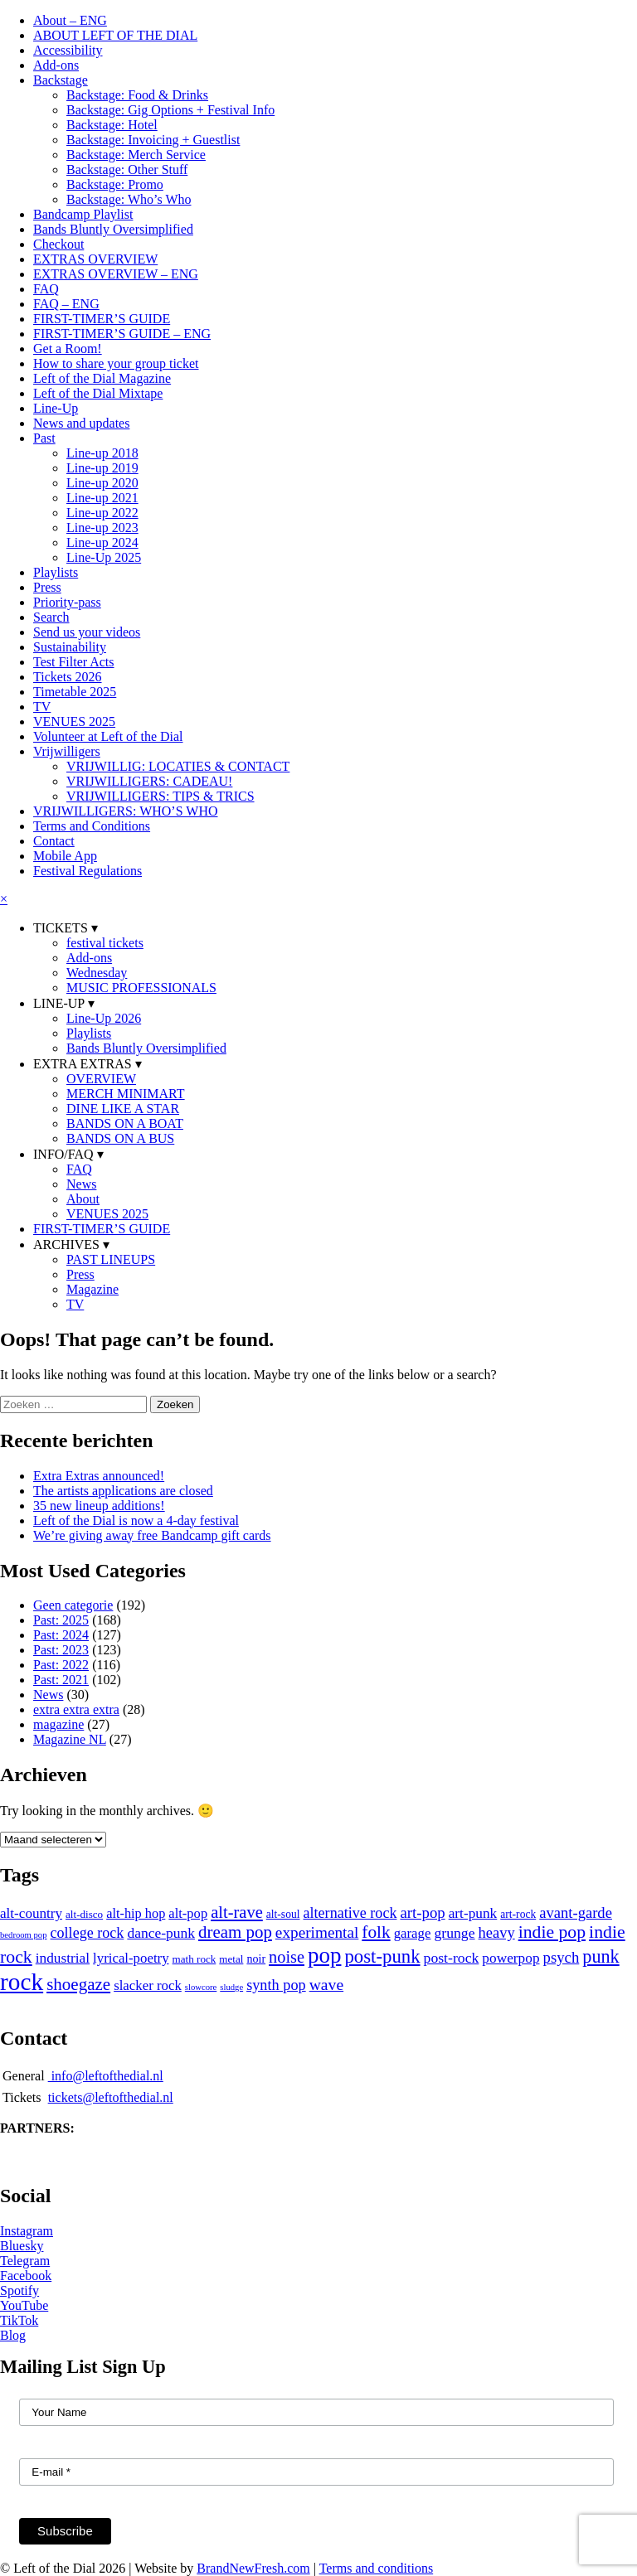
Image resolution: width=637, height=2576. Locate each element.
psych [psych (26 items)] (561, 1957)
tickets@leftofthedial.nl (110, 2097)
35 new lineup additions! (99, 1506)
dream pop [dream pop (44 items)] (235, 1932)
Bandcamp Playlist (83, 214)
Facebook (25, 2276)
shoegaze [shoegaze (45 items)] (78, 1984)
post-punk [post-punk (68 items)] (382, 1956)
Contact (54, 841)
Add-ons (56, 65)
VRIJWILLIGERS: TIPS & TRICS (160, 796)
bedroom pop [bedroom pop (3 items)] (23, 1934)
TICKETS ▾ (65, 928)
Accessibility (68, 50)
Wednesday (96, 973)
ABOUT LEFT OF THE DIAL (115, 35)
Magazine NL (69, 1739)
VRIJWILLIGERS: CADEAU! (149, 781)
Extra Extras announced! (98, 1476)
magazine (58, 1724)
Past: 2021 (61, 1680)
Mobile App (65, 856)
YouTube (24, 2305)
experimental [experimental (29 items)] (316, 1932)
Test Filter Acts (73, 662)
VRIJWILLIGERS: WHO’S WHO (125, 811)
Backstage (60, 80)
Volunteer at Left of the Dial (108, 736)
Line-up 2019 (102, 468)
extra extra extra (76, 1709)
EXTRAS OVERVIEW (95, 259)
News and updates (81, 423)
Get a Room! (67, 348)
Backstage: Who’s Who (129, 199)
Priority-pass (67, 602)
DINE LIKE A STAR (122, 1109)
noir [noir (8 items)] (255, 1958)
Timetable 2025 (74, 692)
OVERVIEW (101, 1079)
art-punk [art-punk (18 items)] (473, 1913)
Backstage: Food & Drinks (137, 95)
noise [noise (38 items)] (286, 1957)
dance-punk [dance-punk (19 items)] (161, 1933)
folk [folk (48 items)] (376, 1932)
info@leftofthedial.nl (105, 2076)
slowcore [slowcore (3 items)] (200, 1987)
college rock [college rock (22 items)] (87, 1933)
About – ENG (70, 20)
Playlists (55, 572)
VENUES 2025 (74, 721)
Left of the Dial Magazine (102, 378)
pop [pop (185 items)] (324, 1955)
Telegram (25, 2261)
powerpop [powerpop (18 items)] (510, 1958)
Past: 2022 (61, 1665)
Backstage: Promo (114, 184)
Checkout (58, 244)
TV (42, 707)
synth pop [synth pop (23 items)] (276, 1985)
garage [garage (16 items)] (412, 1933)
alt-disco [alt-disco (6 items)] (84, 1914)
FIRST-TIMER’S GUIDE (101, 319)
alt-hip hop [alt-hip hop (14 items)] (135, 1913)
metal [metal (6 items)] (231, 1959)
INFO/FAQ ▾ (68, 1154)
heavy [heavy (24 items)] (497, 1933)
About (83, 1199)
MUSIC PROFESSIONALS (141, 988)
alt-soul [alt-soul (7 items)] (283, 1914)
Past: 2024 (61, 1635)
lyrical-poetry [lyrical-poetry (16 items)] (131, 1958)
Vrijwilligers (66, 751)
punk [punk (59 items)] (600, 1956)
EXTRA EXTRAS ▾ (87, 1064)
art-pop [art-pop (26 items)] (422, 1912)
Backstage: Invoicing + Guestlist (153, 140)
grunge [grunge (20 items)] (454, 1933)
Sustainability (69, 647)
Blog (13, 2335)
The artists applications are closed (123, 1491)
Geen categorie (73, 1605)
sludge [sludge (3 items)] (231, 1987)
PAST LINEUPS (110, 1259)
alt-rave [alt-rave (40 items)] (237, 1912)
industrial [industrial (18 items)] (63, 1958)
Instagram (26, 2231)
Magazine (92, 1289)
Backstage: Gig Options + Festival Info (170, 110)
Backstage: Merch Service (136, 155)
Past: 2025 (61, 1620)
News (81, 1184)
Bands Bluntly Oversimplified (113, 229)
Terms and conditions (376, 2568)
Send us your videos (86, 632)
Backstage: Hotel (112, 125)
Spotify (19, 2290)
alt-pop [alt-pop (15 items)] (187, 1913)
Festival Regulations (87, 871)
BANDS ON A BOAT (124, 1123)
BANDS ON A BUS (120, 1138)
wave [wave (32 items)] (326, 1984)
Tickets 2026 (67, 677)
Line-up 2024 (102, 542)
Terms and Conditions (91, 826)
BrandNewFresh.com (253, 2568)
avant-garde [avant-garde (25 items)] (575, 1912)
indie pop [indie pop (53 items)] (552, 1932)
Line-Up (55, 408)
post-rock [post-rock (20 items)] (451, 1957)
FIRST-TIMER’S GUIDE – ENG (122, 334)
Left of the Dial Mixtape (98, 393)
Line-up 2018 (102, 453)
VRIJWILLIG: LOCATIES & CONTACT (177, 766)
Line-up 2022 (102, 513)
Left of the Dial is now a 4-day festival (136, 1520)
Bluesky (21, 2246)
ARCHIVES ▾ (71, 1244)
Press (47, 587)
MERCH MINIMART (125, 1094)
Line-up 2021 (102, 498)
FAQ (46, 289)
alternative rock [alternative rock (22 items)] (350, 1913)
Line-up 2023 (102, 528)
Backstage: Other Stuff (126, 169)
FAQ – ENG (66, 304)
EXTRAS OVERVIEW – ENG (115, 274)
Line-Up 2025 (103, 557)
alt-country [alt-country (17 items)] (31, 1913)
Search (51, 617)
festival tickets (104, 943)
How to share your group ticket (116, 363)
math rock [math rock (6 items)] (194, 1959)
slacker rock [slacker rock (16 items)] (148, 1985)
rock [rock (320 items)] (21, 1981)
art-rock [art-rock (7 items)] (518, 1914)
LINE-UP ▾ (64, 1003)
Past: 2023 (61, 1650)
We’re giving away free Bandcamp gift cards (152, 1535)
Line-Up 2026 (103, 1018)
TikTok (19, 2320)
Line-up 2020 (102, 483)
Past (44, 438)
